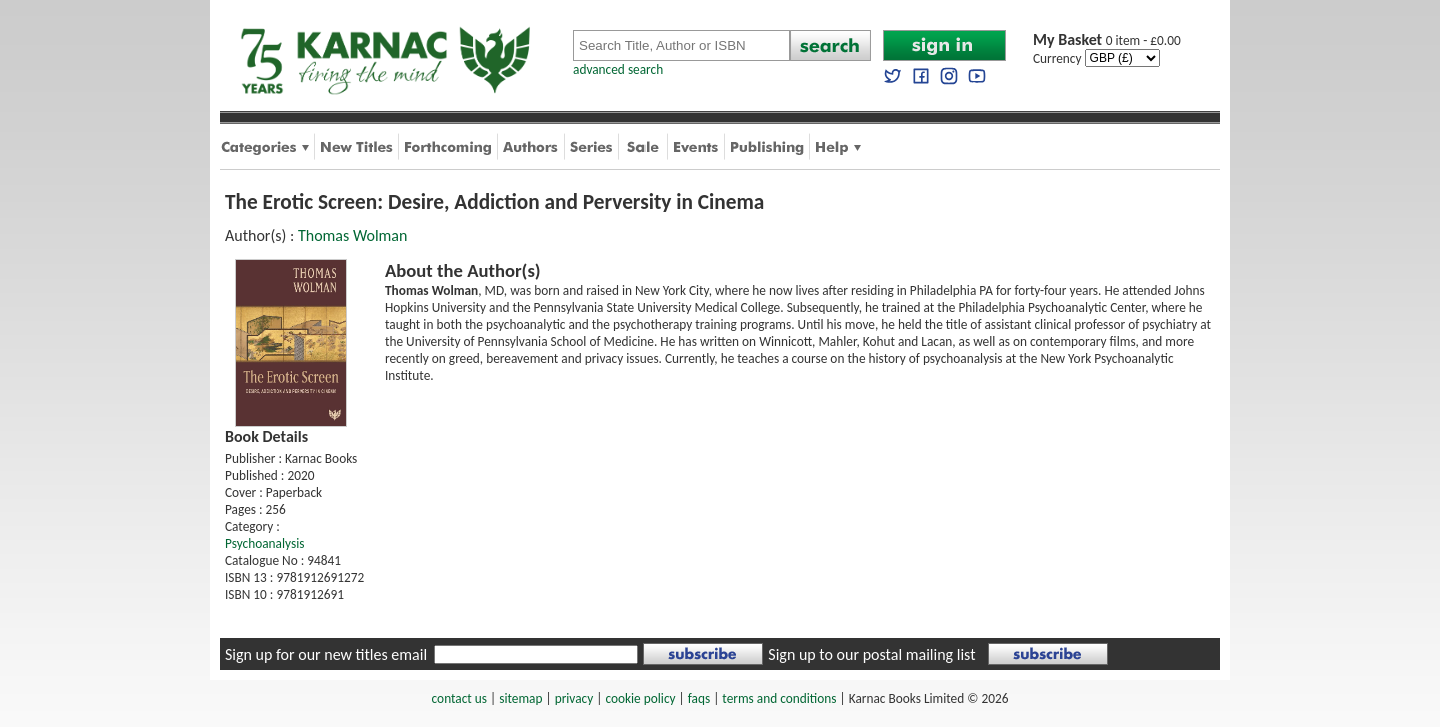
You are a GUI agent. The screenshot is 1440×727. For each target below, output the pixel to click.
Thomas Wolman (352, 235)
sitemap (520, 698)
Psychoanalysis (264, 543)
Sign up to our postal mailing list (871, 654)
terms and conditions (779, 698)
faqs (699, 698)
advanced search (618, 69)
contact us (459, 698)
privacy (574, 698)
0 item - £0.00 (1107, 40)
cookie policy (640, 698)
